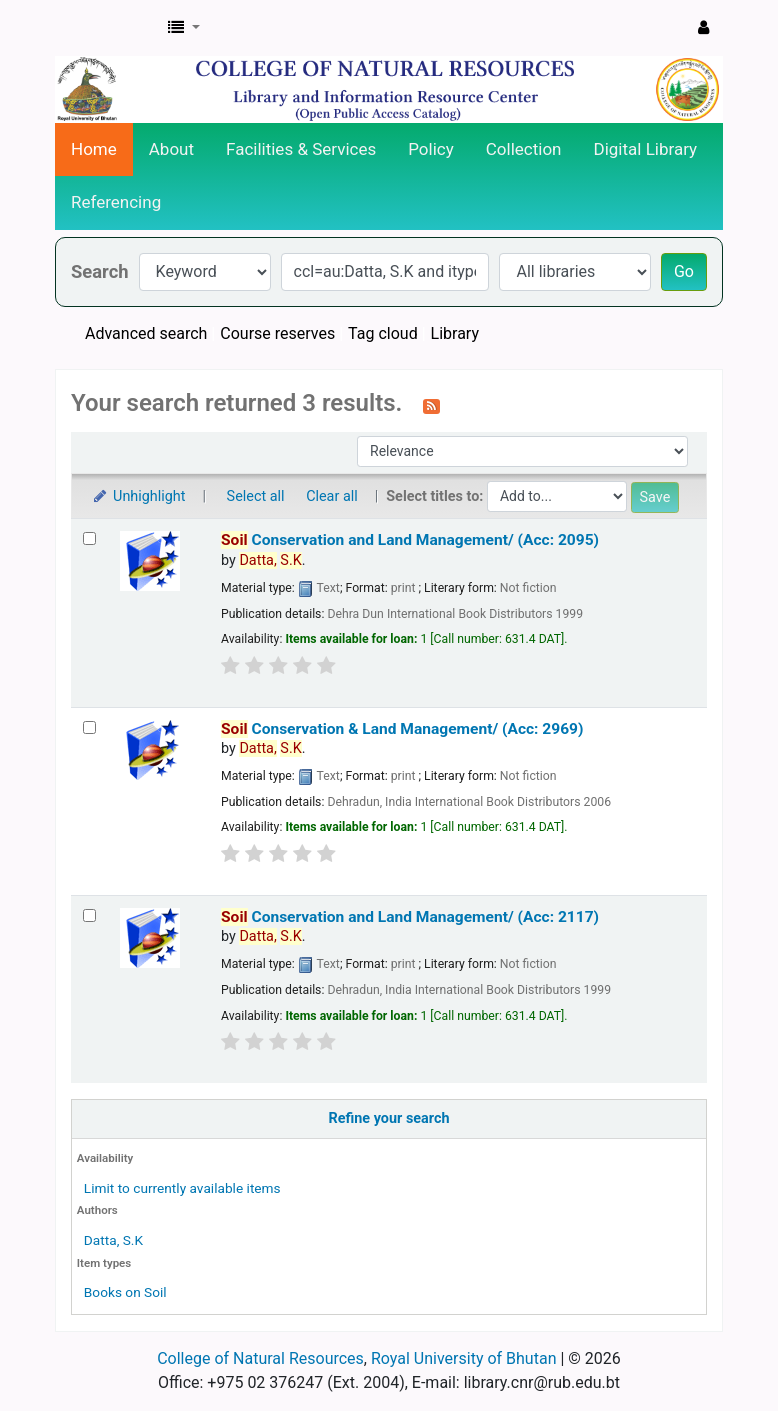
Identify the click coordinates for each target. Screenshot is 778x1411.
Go (684, 271)
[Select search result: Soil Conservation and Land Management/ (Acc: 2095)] (89, 538)
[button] (184, 28)
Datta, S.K (113, 1240)
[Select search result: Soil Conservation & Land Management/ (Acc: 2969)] (89, 727)
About (171, 149)
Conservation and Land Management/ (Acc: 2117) (410, 917)
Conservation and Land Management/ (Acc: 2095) (410, 540)
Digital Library (646, 149)
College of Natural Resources (260, 1358)
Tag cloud (383, 333)
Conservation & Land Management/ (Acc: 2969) (402, 729)
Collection (524, 149)
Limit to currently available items (182, 1188)
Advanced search (146, 333)
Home (94, 149)
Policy (431, 149)
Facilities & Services (301, 149)
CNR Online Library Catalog (106, 28)
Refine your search (389, 1118)
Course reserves (277, 333)
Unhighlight (138, 496)
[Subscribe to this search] (431, 405)
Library (455, 333)
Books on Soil (125, 1292)
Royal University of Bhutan (464, 1358)
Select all (256, 496)
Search (100, 271)
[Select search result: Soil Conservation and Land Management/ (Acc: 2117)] (89, 915)
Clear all (332, 496)
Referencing (116, 202)
